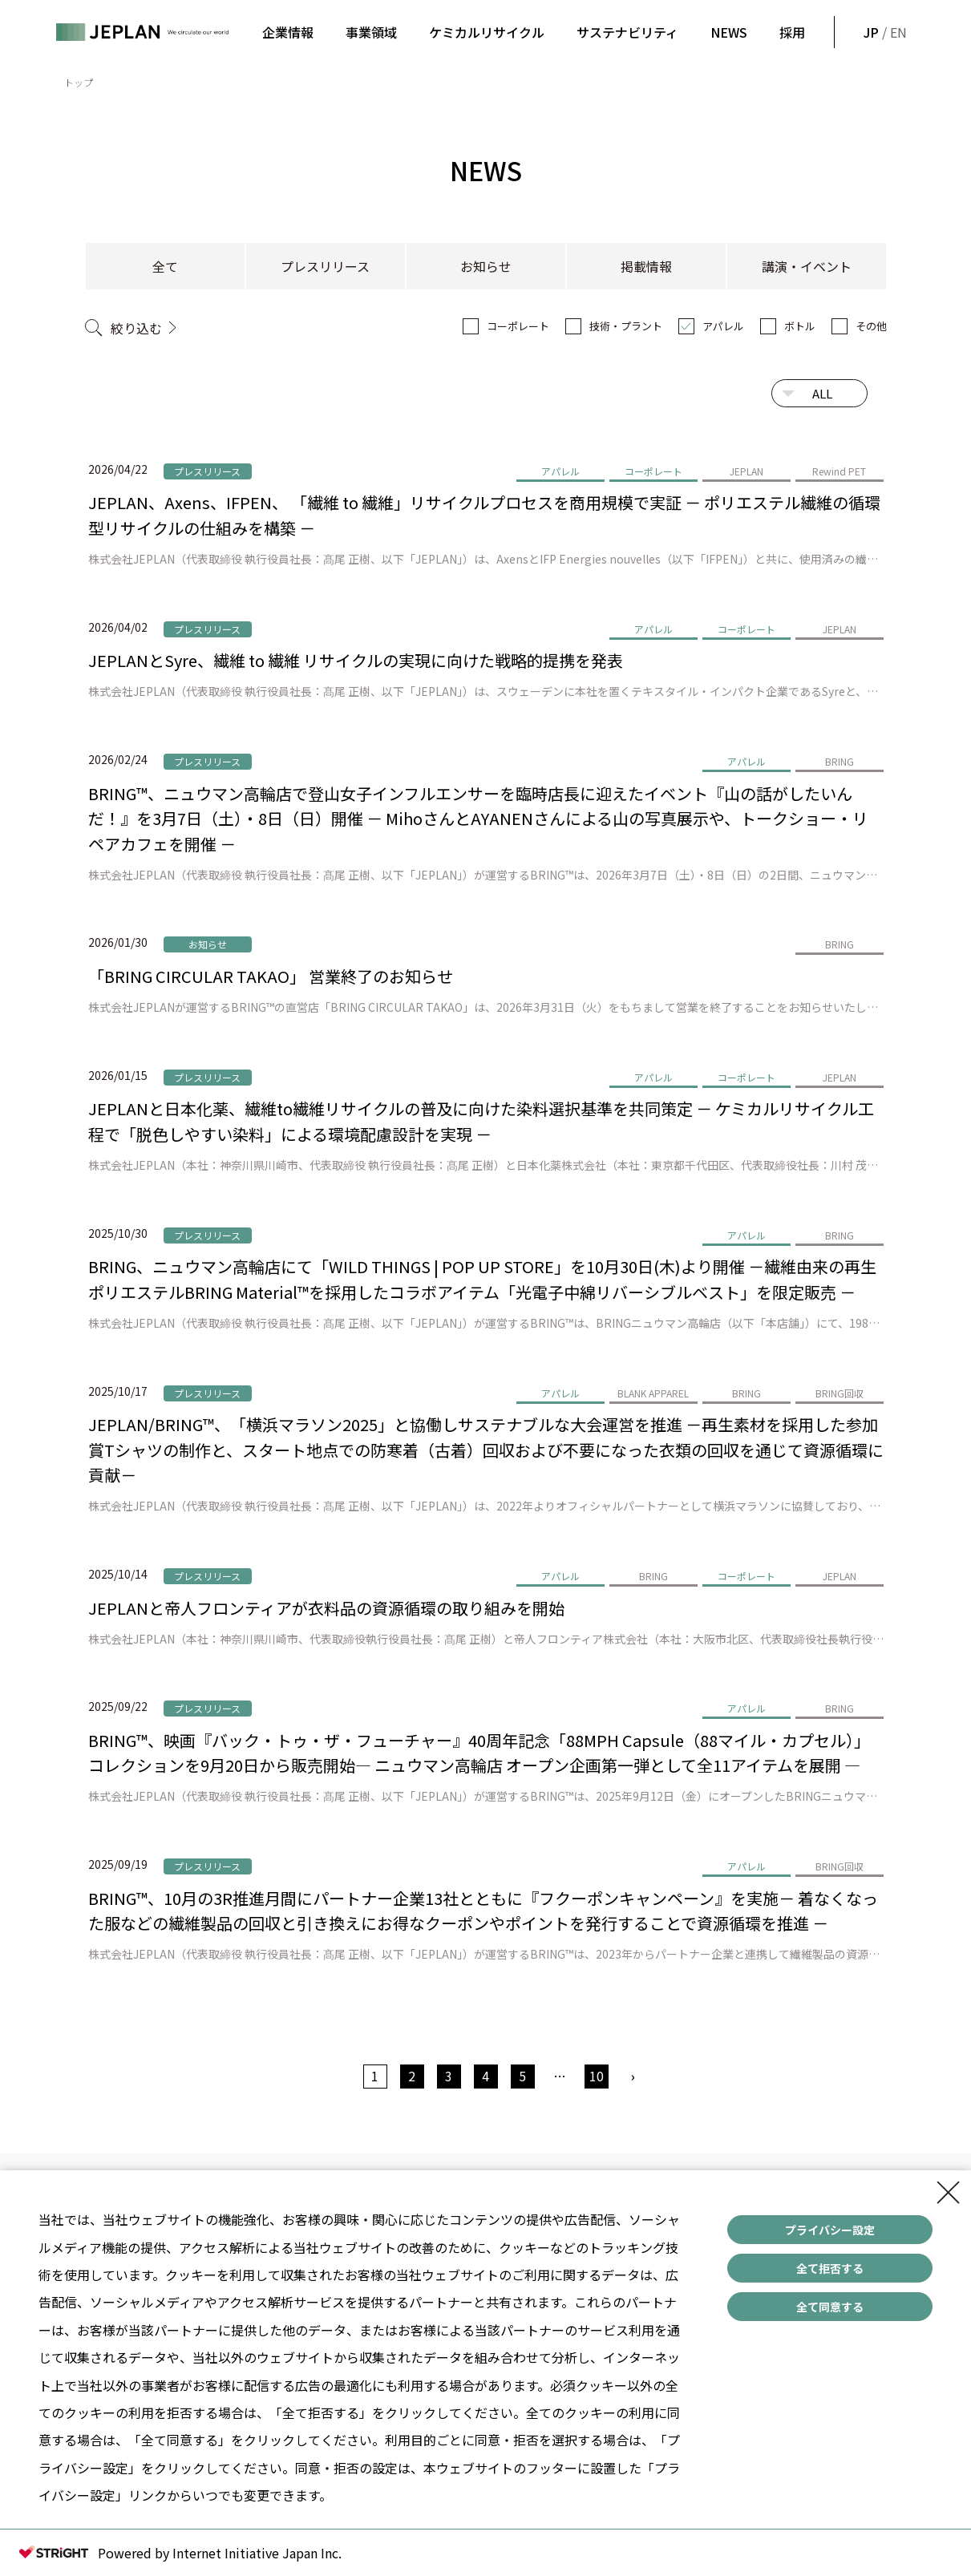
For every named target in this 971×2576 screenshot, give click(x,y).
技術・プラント (625, 326)
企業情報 (288, 32)
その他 (871, 326)
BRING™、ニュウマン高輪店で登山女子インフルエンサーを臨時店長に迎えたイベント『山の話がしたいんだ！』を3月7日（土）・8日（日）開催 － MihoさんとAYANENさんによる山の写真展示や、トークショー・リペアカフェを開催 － (478, 818)
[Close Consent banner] (948, 2192)
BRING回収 (839, 1393)
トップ (78, 82)
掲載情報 (646, 266)
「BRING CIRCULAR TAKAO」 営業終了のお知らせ (270, 976)
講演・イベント (807, 266)
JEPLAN (746, 471)
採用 (792, 32)
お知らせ (486, 266)
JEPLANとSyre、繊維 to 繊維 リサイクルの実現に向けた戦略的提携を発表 (355, 660)
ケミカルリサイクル (486, 32)
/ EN (883, 32)
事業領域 (371, 32)
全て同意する (830, 2307)
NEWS (728, 32)
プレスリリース (325, 266)
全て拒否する (830, 2268)
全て (165, 266)
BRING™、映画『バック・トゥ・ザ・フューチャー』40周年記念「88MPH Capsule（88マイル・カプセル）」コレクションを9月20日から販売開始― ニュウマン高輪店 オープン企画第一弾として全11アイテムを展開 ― (479, 1753)
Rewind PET (839, 471)
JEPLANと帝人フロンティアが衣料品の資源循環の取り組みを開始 (326, 1608)
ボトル (799, 326)
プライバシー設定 (830, 2230)
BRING (839, 761)
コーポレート (518, 326)
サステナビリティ (627, 32)
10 (596, 2075)
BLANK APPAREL (653, 1393)
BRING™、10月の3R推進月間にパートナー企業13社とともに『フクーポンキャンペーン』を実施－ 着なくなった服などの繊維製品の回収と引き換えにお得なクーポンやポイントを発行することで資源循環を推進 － (483, 1911)
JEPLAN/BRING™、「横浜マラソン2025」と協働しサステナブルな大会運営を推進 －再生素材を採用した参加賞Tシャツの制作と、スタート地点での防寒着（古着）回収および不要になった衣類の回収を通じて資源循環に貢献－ (486, 1449)
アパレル (723, 326)
